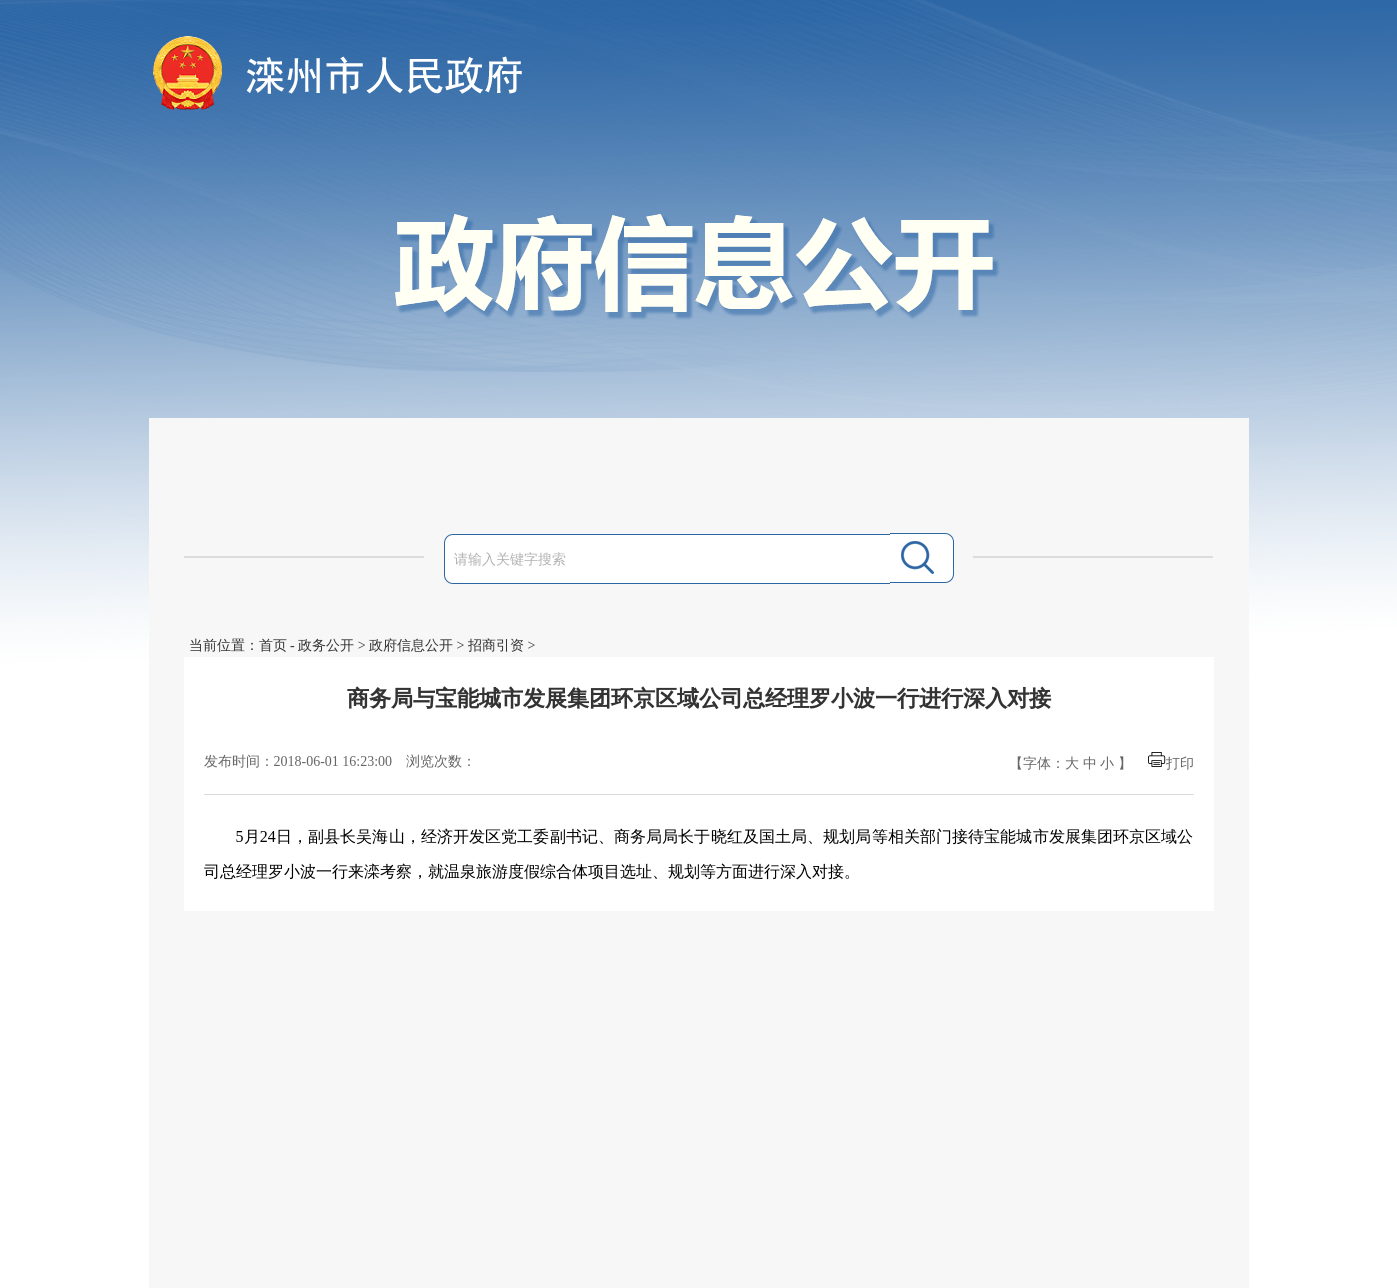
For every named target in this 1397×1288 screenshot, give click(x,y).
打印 (1180, 763)
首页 (273, 645)
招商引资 (496, 645)
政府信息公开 (411, 645)
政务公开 (326, 645)
